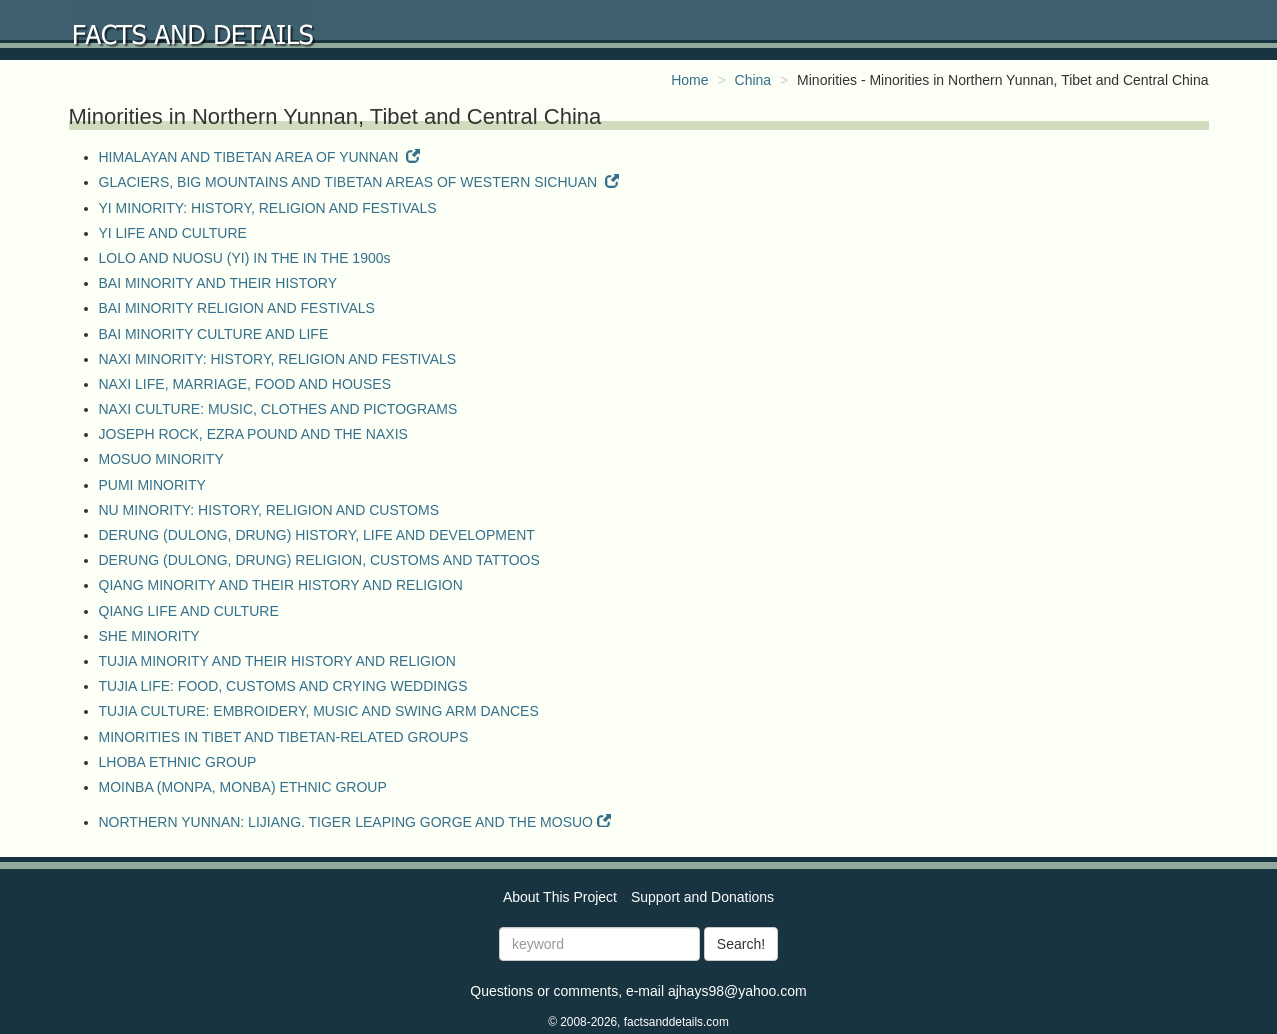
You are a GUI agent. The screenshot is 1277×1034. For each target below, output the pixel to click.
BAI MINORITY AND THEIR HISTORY (218, 283)
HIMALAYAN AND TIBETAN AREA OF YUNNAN (260, 157)
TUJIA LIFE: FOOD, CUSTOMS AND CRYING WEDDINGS (283, 686)
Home (689, 80)
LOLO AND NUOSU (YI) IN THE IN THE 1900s (245, 258)
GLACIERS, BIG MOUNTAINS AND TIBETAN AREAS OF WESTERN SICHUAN (359, 182)
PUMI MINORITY (152, 485)
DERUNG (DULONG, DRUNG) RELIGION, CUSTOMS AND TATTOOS (319, 560)
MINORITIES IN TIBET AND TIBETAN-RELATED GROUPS (284, 737)
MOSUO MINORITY (161, 459)
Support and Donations (702, 880)
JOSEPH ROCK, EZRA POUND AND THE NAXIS (253, 434)
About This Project (560, 880)
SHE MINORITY (149, 636)
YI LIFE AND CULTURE (173, 233)
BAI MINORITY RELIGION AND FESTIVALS (237, 308)
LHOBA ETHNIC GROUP (178, 762)
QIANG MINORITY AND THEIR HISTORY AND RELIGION (281, 585)
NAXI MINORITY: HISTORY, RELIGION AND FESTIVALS (278, 359)
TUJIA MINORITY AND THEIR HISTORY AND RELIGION (277, 661)
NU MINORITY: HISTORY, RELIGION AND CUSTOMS (269, 510)
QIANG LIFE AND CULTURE (189, 611)
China (753, 80)
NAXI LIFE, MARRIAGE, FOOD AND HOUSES (245, 384)
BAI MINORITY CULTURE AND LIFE (214, 334)
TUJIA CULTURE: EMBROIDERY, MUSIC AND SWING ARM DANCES (319, 711)
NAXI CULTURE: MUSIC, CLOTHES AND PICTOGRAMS (278, 409)
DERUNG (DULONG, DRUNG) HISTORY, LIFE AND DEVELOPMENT (317, 535)
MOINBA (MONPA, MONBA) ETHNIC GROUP (243, 787)
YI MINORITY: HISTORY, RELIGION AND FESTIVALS (268, 208)
